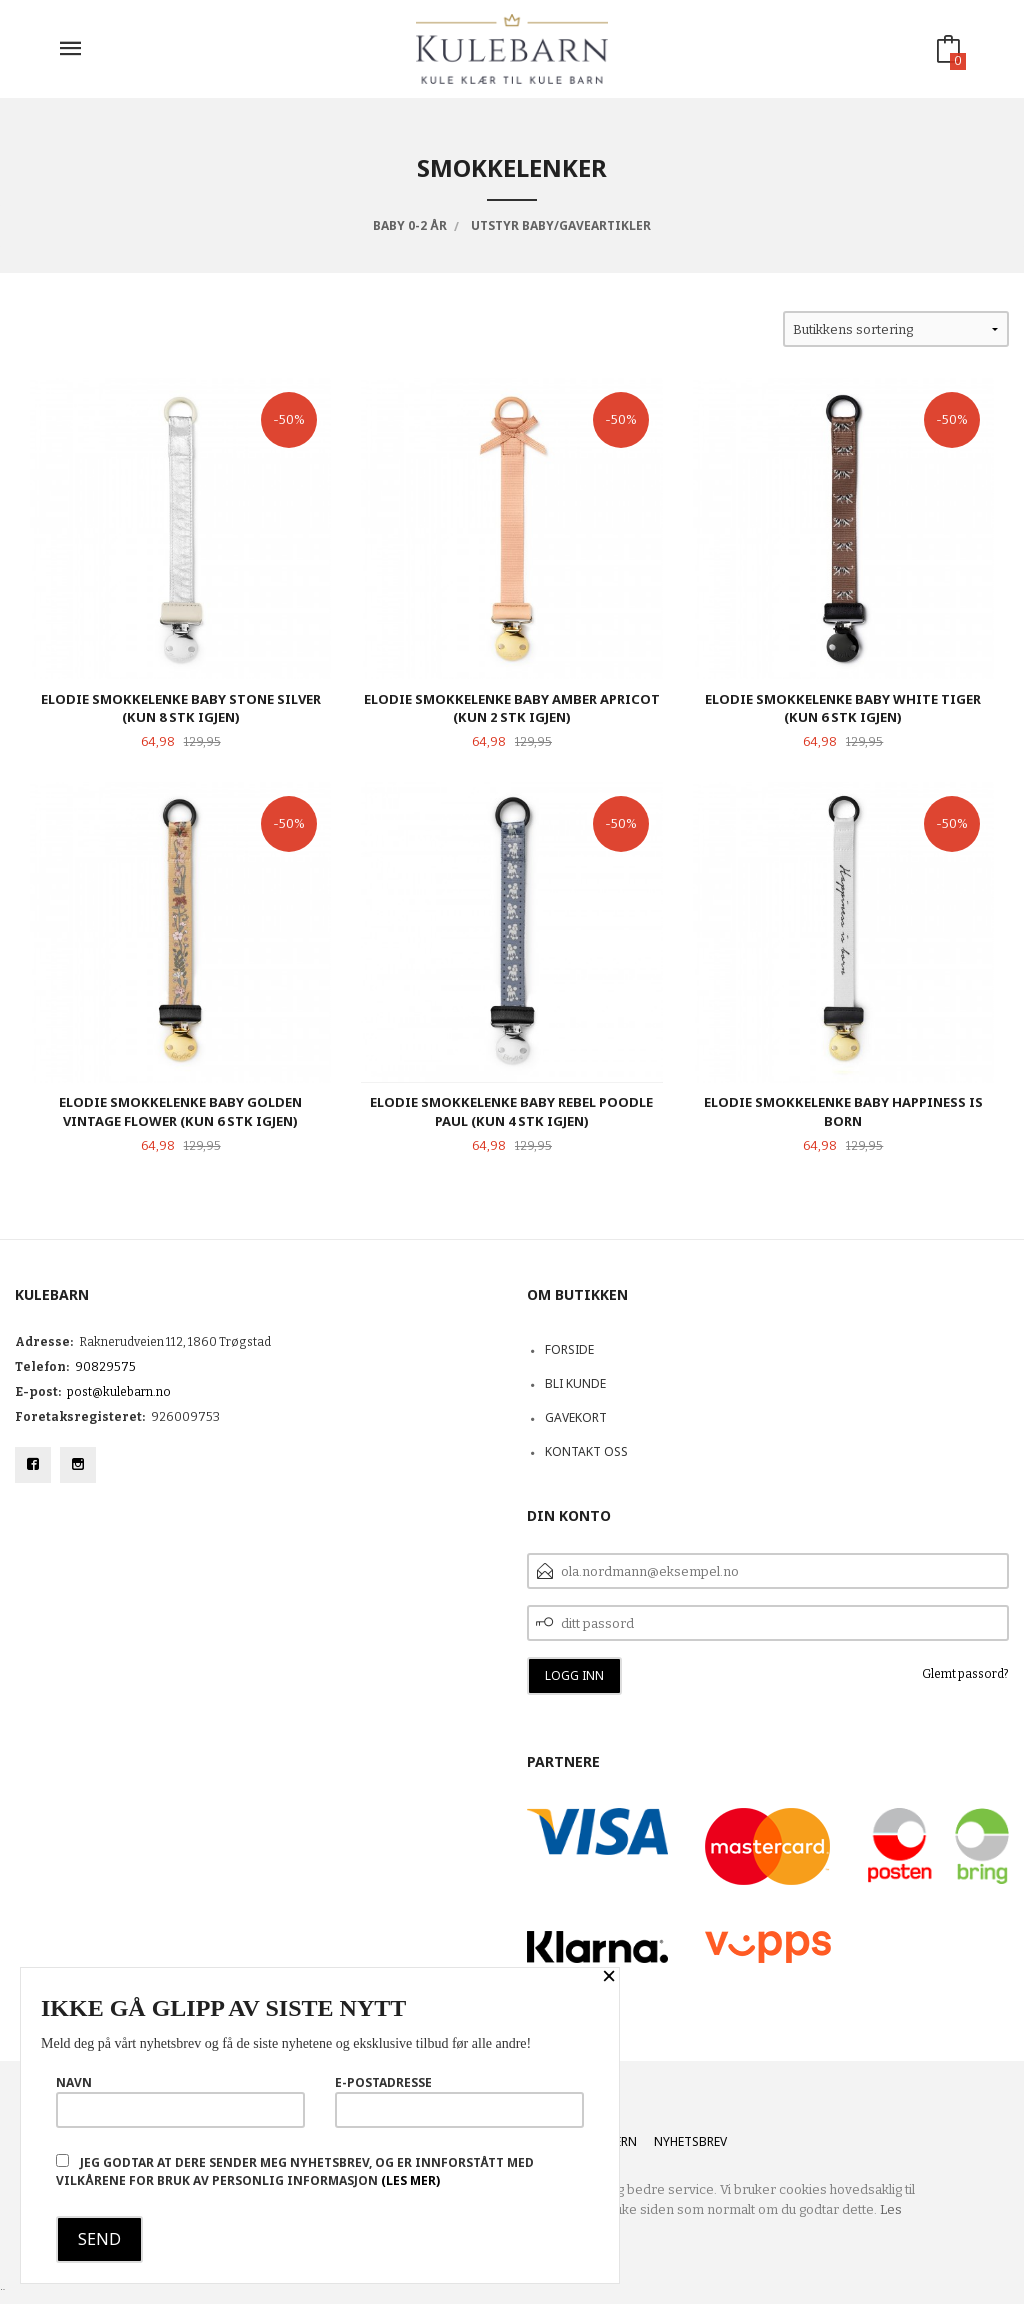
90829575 (105, 1367)
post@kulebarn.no (119, 1392)
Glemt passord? (965, 1674)
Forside (569, 1349)
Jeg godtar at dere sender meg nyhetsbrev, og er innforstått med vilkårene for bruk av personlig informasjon (295, 2171)
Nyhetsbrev (690, 2141)
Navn (180, 2101)
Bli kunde (575, 1383)
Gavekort (576, 1417)
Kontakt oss (586, 1451)
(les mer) (410, 2180)
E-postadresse (459, 2101)
